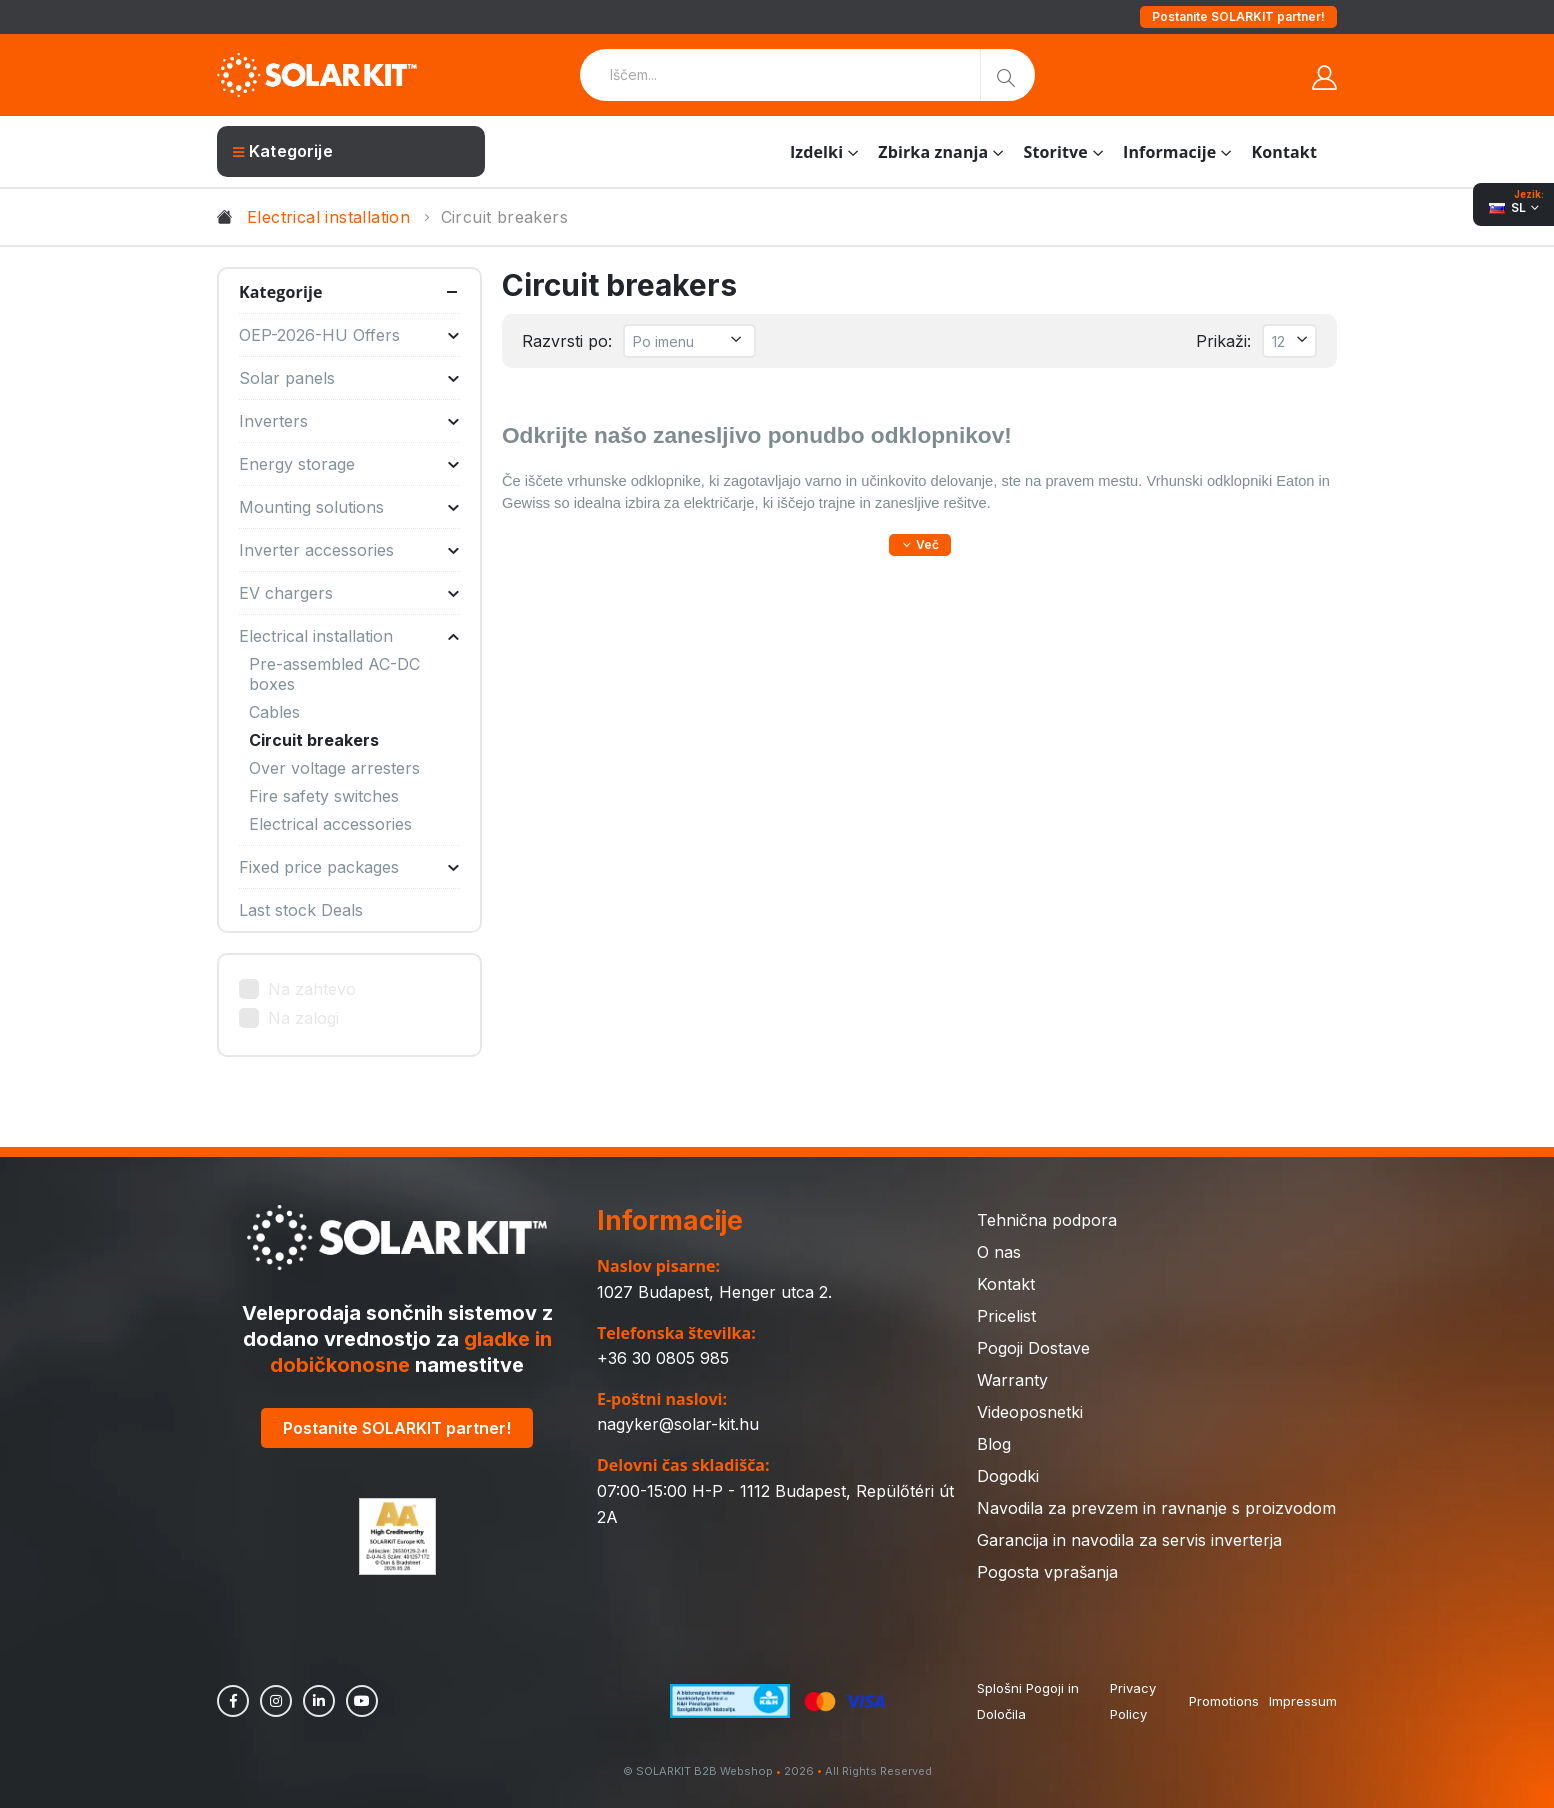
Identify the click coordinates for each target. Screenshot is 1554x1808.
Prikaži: (1223, 341)
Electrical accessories (330, 824)
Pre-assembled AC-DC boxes (334, 674)
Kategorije (283, 151)
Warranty (1012, 1380)
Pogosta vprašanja (1047, 1572)
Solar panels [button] (349, 378)
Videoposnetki (1030, 1412)
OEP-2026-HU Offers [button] (349, 335)
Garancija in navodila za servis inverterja (1129, 1540)
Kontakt (1284, 152)
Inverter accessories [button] (349, 550)
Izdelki (816, 152)
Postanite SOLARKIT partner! (1238, 16)
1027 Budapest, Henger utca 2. (714, 1292)
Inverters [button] (349, 421)
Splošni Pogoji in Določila (1028, 1701)
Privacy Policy (1133, 1701)
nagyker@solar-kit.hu (678, 1424)
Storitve (1055, 152)
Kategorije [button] (281, 292)
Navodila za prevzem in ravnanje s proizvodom (1156, 1508)
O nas (999, 1252)
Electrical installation (328, 217)
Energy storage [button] (349, 464)
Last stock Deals (301, 910)
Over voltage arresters (334, 768)
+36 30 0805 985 (663, 1358)
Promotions (1224, 1701)
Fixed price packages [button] (349, 867)
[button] (920, 545)
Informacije (1169, 152)
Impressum (1303, 1701)
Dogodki (1008, 1476)
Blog (994, 1444)
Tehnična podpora (1047, 1220)
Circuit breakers (314, 740)
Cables (274, 712)
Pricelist (1006, 1316)
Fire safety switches (324, 796)
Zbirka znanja (933, 152)
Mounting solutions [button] (349, 507)
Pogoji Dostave (1033, 1348)
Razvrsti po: (567, 341)
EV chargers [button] (349, 593)
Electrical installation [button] (349, 636)
